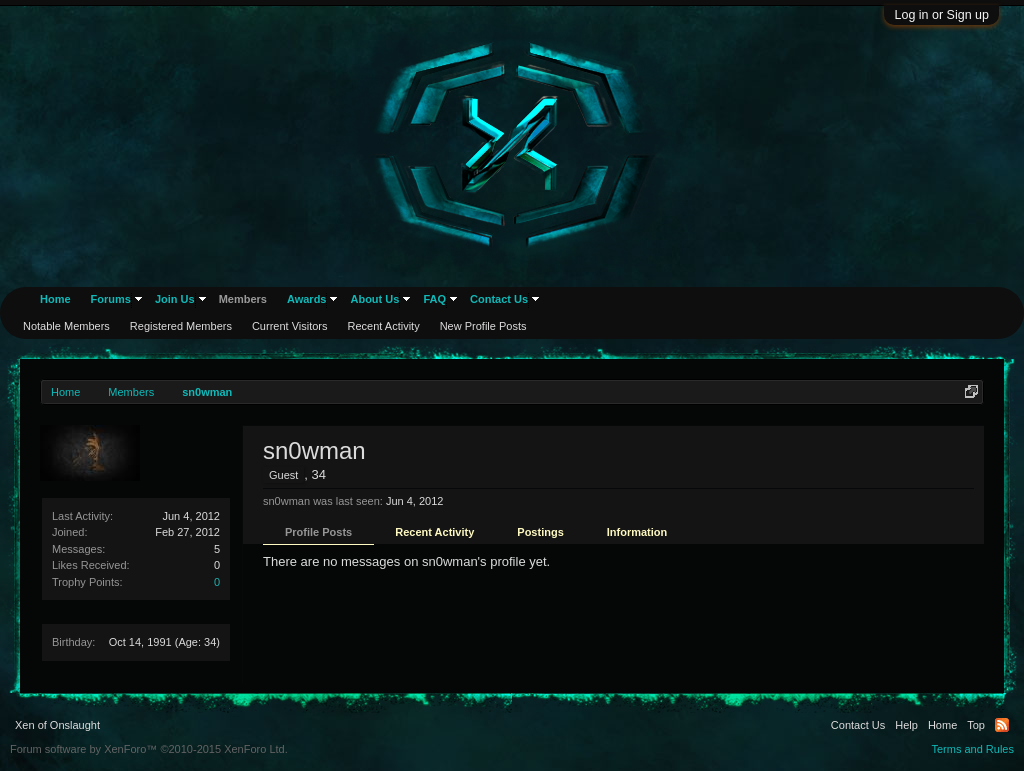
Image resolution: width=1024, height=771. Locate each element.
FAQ (434, 299)
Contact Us (499, 299)
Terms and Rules (972, 749)
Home (55, 299)
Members (243, 299)
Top (976, 725)
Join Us (175, 299)
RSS (1002, 725)
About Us (374, 299)
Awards (307, 299)
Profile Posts (318, 532)
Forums (111, 299)
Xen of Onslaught (57, 725)
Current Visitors (290, 326)
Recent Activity (434, 532)
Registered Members (181, 326)
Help (906, 725)
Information (637, 532)
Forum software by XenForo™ (149, 749)
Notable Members (66, 326)
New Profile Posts (483, 326)
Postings (540, 532)
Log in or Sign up (941, 15)
